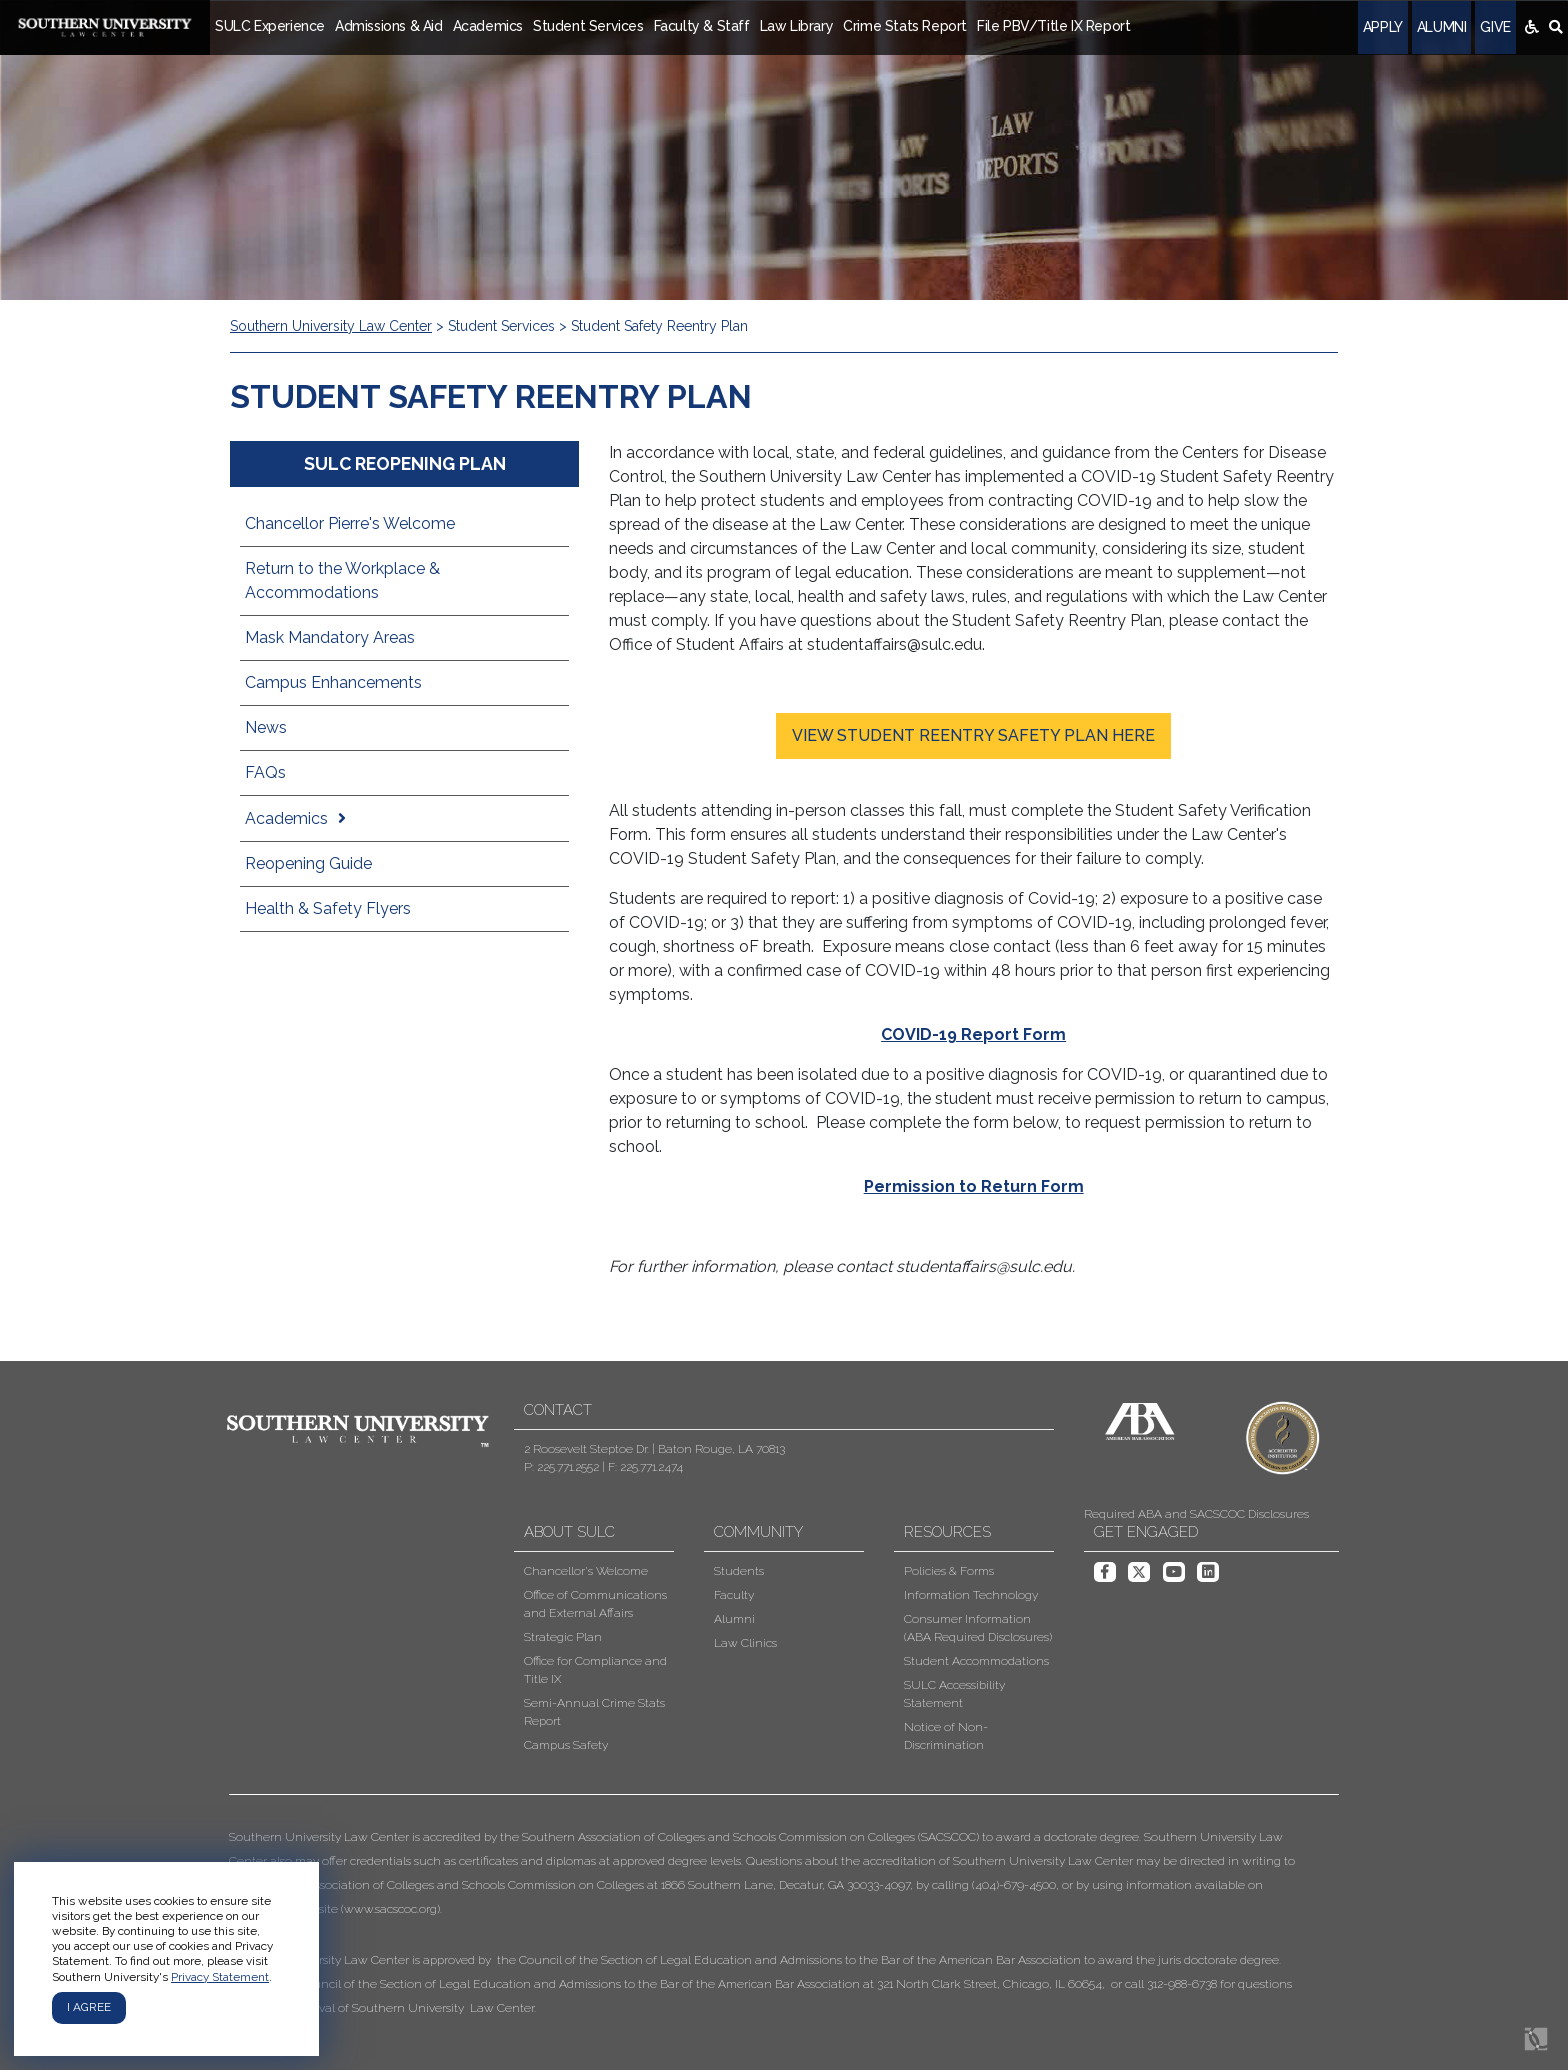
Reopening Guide (308, 863)
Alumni (1442, 27)
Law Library (797, 26)
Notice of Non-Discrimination (946, 1736)
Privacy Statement (220, 1977)
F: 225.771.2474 (645, 1467)
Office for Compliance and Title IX (595, 1670)
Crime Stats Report (905, 26)
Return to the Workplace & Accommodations (342, 580)
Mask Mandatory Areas (330, 637)
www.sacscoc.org (390, 1909)
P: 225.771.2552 (561, 1467)
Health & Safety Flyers (328, 908)
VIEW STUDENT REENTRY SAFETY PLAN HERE (973, 735)
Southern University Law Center (331, 326)
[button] (769, 1922)
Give (1495, 27)
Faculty (734, 1595)
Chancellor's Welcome (586, 1571)
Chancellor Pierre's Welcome (350, 523)
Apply (1383, 27)
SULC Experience (270, 26)
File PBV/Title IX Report (1053, 26)
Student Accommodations (976, 1661)
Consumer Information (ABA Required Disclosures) (978, 1628)
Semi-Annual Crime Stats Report (594, 1712)
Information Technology (971, 1595)
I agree (89, 2007)
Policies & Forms (949, 1571)
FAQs (265, 772)
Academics (488, 26)
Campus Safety (566, 1745)
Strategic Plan (563, 1637)
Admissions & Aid (389, 26)
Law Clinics (745, 1643)
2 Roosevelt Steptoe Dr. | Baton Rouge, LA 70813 (654, 1449)
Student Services (588, 26)
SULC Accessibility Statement (954, 1694)
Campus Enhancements (333, 682)
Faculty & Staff (702, 26)
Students (739, 1571)
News (266, 727)
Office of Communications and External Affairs (595, 1604)
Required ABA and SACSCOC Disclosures (1196, 1514)
